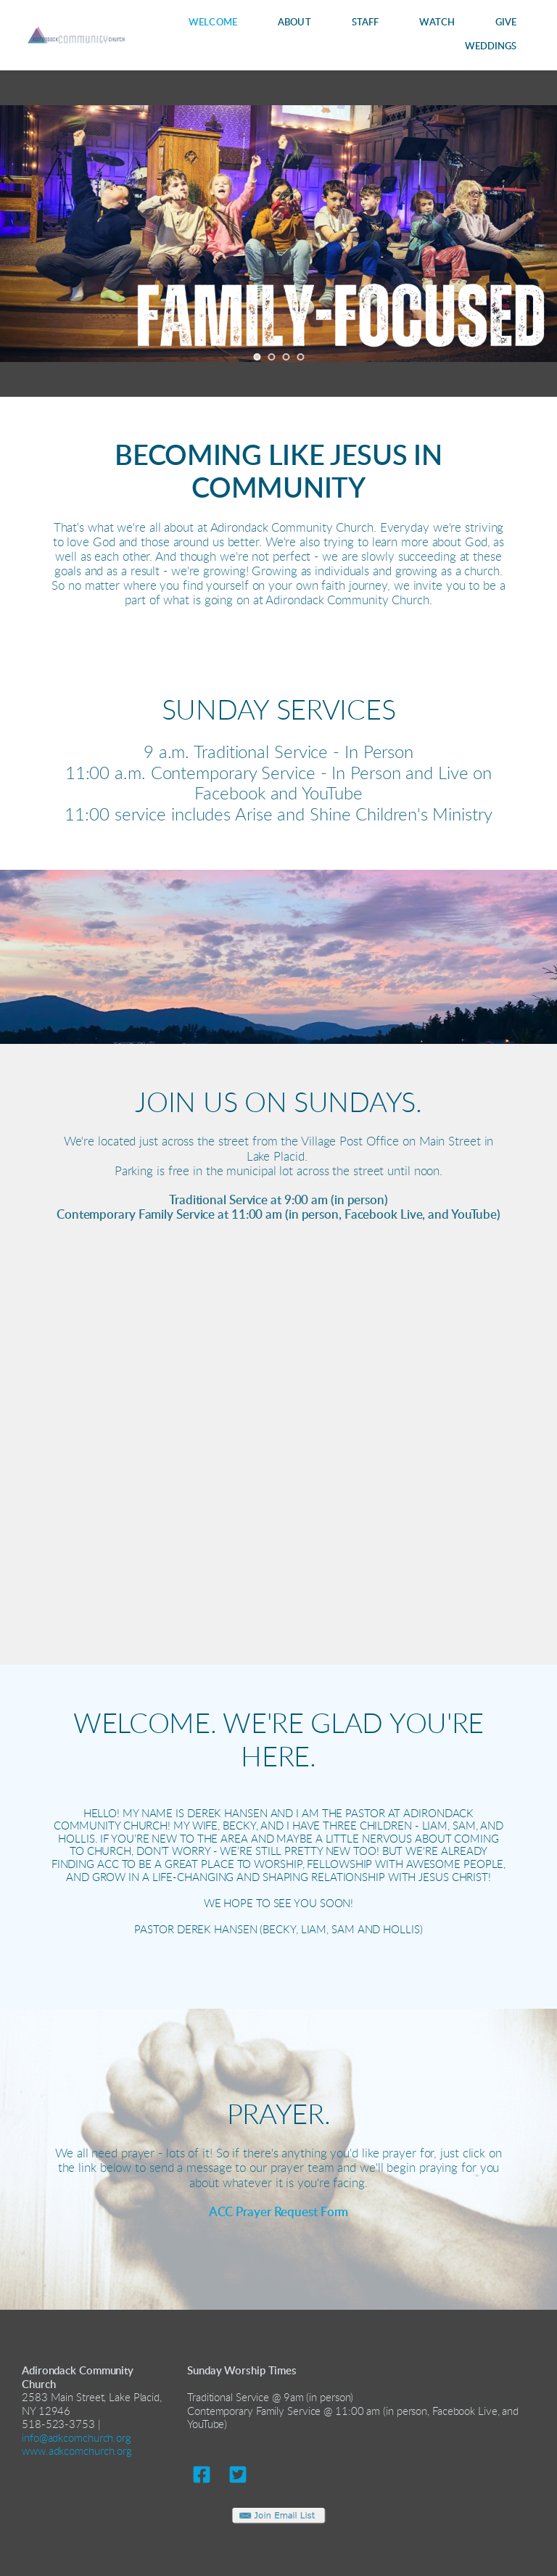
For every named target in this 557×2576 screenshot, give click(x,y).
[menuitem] (213, 23)
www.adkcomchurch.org (77, 2451)
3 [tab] (285, 357)
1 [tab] (256, 357)
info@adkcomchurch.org (76, 2438)
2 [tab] (271, 357)
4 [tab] (300, 357)
